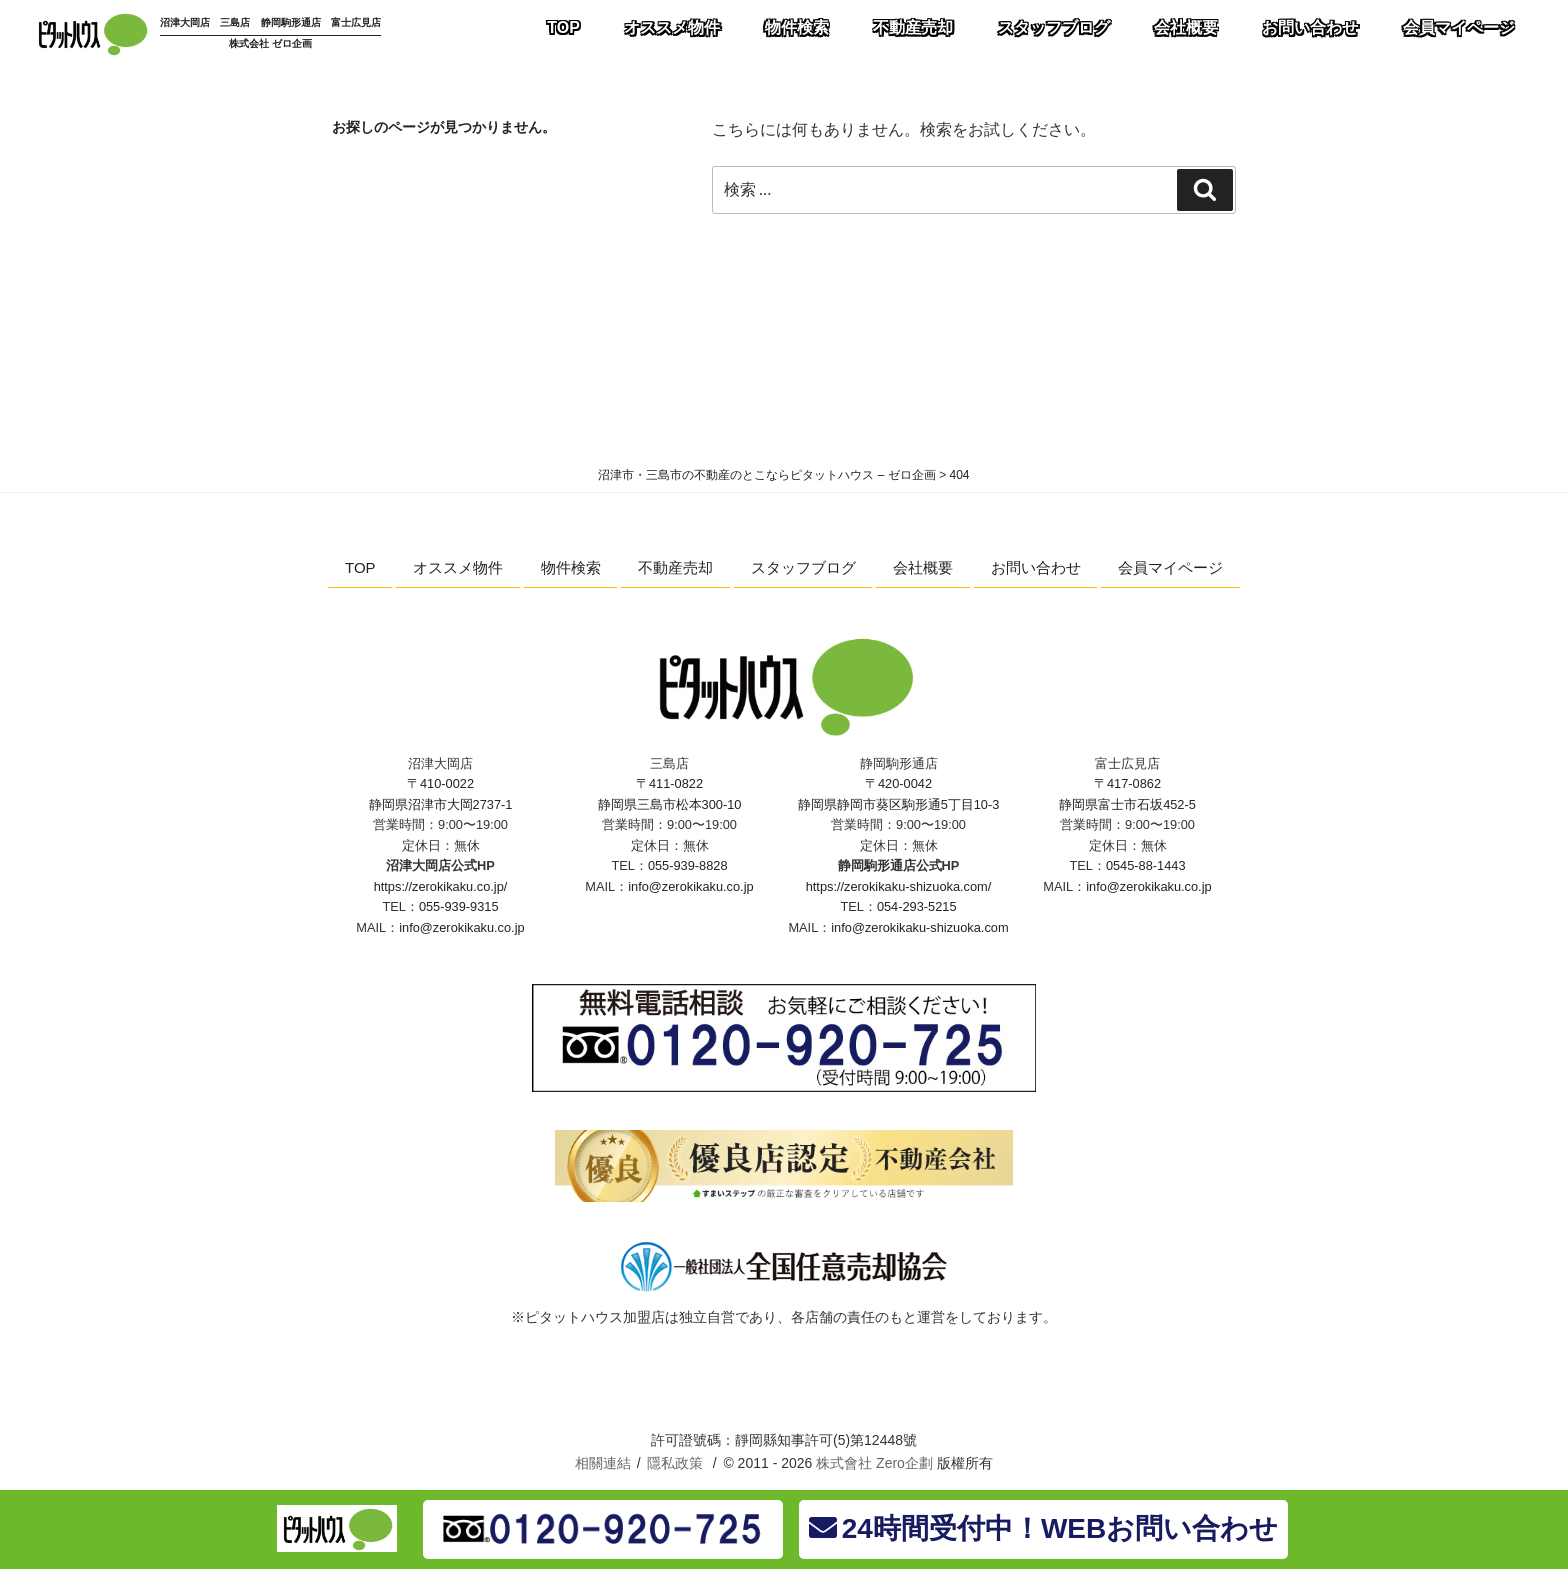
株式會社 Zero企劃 (874, 1463)
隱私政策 (675, 1463)
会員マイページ (1170, 567)
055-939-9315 (459, 906)
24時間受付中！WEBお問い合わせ (1043, 1528)
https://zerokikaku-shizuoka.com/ (899, 886)
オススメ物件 (458, 567)
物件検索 (571, 567)
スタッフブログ (803, 567)
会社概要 (923, 567)
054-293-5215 (917, 906)
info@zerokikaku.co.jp (461, 927)
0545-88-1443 (1146, 865)
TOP (360, 567)
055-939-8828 (688, 865)
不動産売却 (675, 567)
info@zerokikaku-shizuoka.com (919, 927)
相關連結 (603, 1463)
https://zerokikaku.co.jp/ (441, 886)
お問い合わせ (1036, 567)
